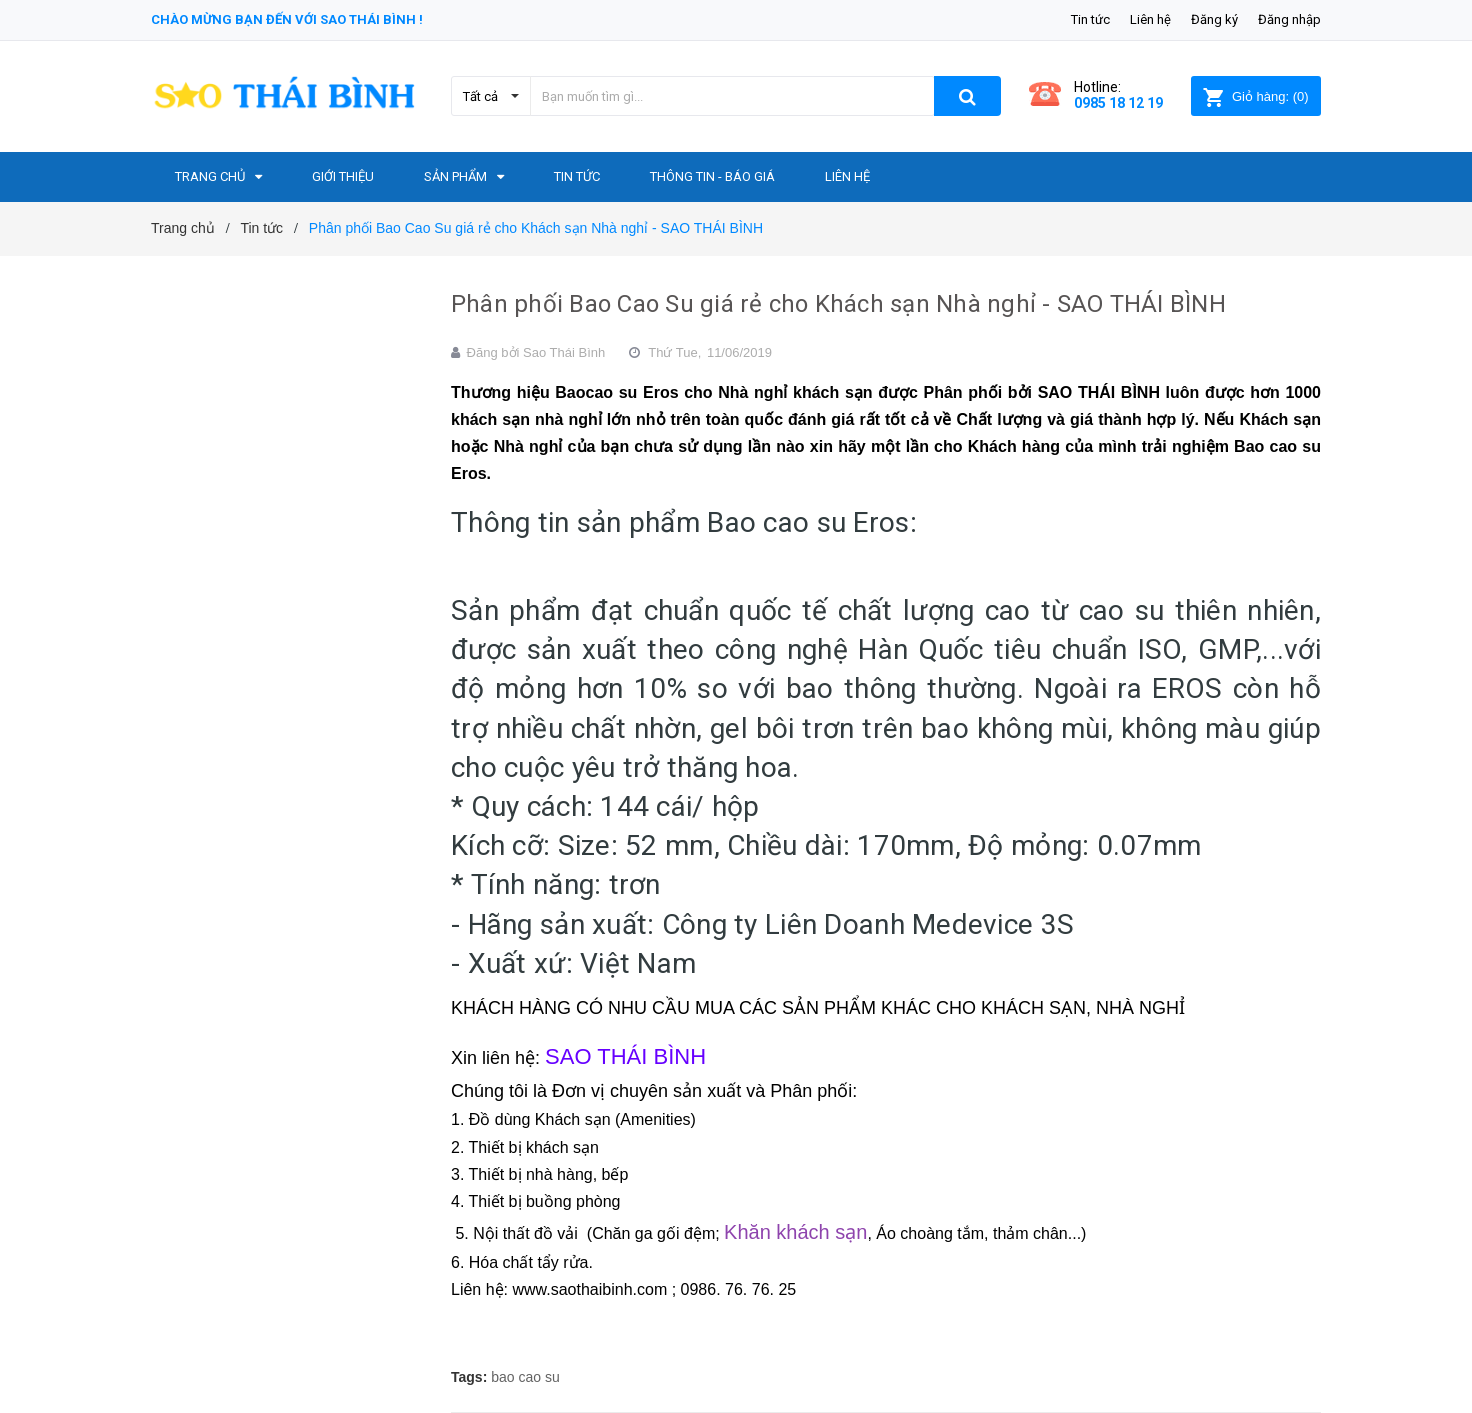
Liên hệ (1150, 19)
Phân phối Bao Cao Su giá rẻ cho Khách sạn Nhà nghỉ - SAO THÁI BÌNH (838, 304)
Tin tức (1090, 19)
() (1255, 96)
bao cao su (525, 1377)
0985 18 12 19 (1118, 103)
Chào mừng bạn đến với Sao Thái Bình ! (287, 19)
